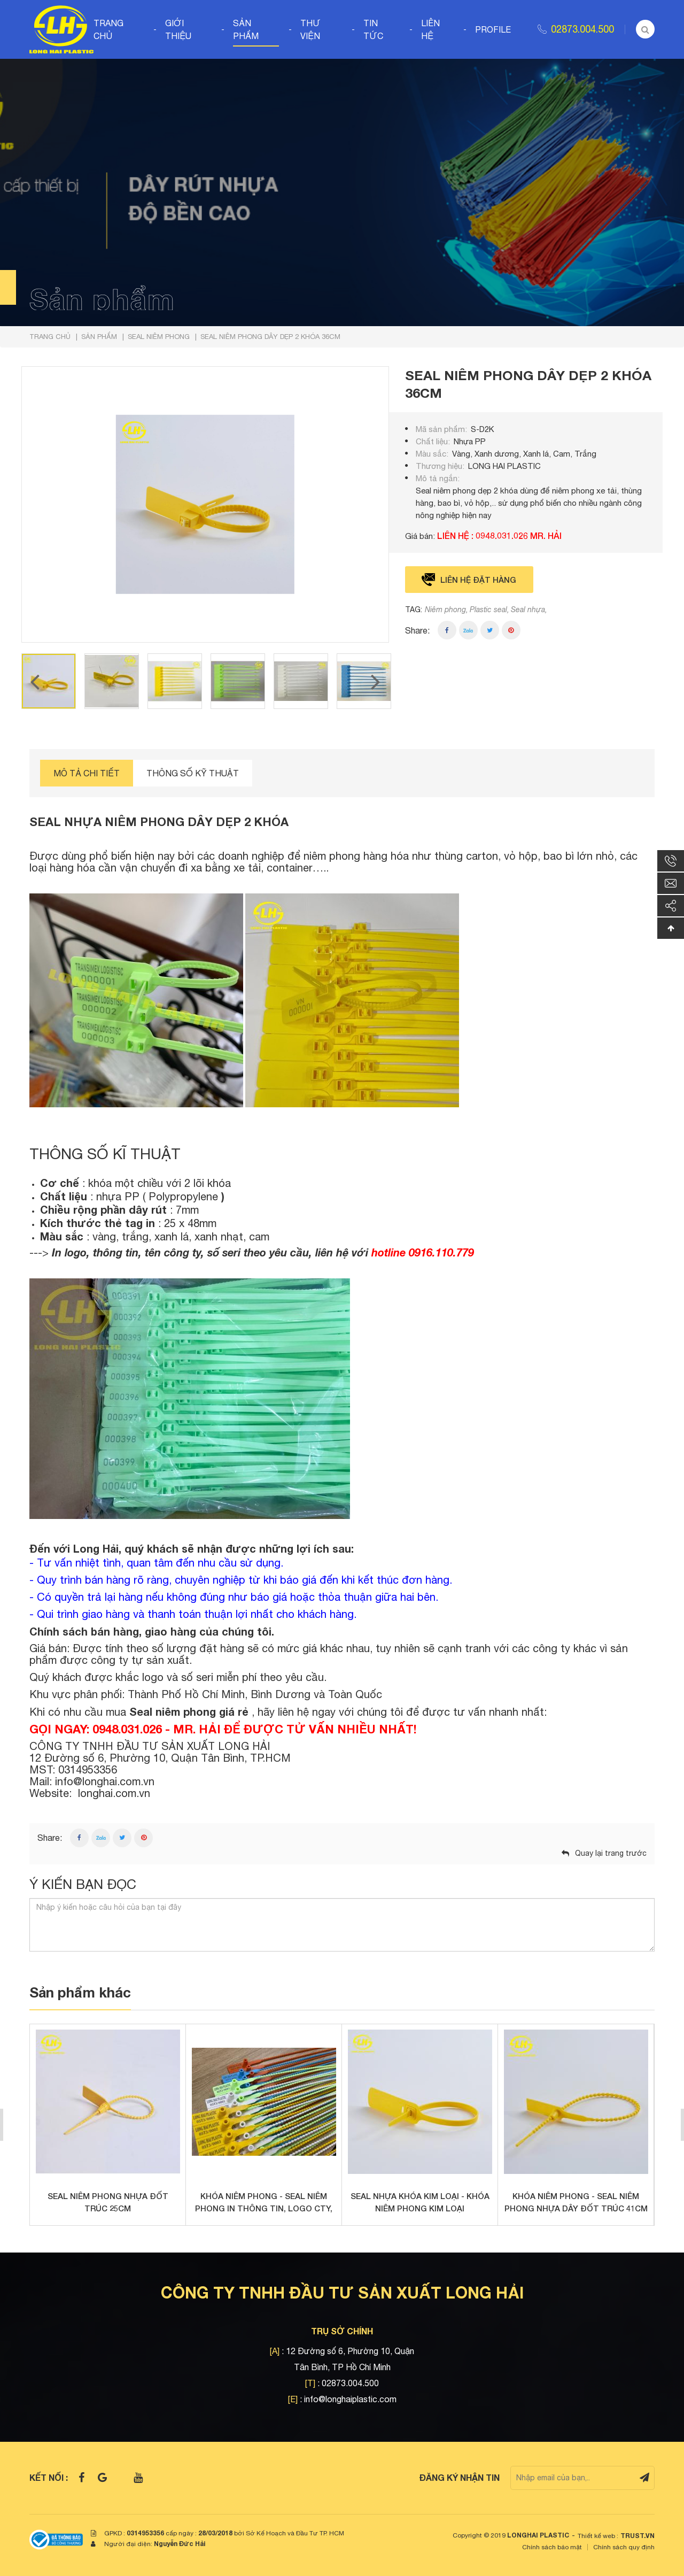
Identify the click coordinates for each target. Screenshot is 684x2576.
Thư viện (310, 29)
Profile (493, 29)
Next (375, 681)
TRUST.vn (637, 2536)
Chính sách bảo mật (552, 2547)
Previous (34, 681)
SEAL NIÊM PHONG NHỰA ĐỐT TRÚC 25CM (108, 2202)
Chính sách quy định (624, 2547)
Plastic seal (488, 609)
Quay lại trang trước (611, 1853)
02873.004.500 (582, 29)
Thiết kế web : (598, 2536)
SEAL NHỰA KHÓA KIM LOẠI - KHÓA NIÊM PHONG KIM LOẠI (420, 2202)
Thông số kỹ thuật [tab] (192, 773)
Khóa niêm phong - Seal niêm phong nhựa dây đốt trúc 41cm (576, 2202)
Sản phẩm (246, 29)
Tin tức (373, 29)
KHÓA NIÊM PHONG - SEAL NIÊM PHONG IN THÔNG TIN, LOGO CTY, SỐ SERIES (263, 2203)
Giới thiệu (178, 29)
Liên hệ (430, 29)
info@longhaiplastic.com (350, 2399)
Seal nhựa (528, 609)
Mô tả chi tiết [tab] (86, 773)
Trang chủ (108, 29)
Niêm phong (445, 609)
